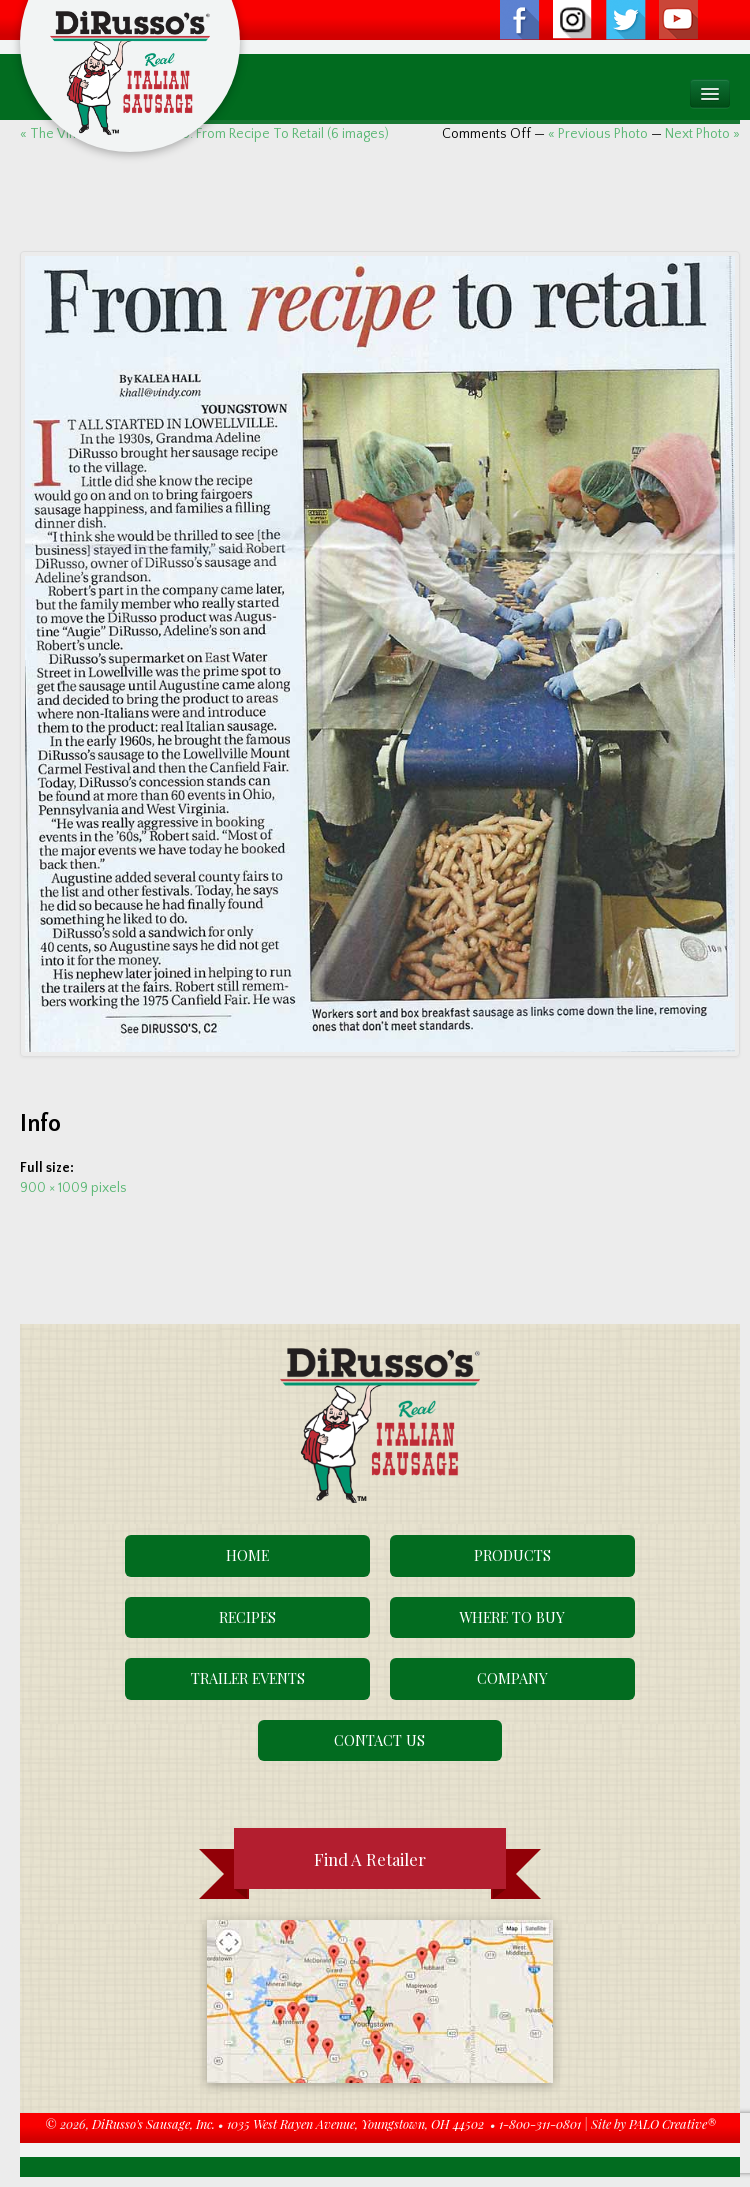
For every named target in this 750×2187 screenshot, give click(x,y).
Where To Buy (512, 1617)
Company (512, 1678)
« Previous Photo (598, 134)
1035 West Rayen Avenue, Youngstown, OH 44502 (355, 2123)
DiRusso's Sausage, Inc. (153, 2123)
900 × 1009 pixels (73, 1188)
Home (247, 1555)
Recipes (247, 1617)
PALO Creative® (672, 2123)
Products (512, 1555)
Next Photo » (702, 134)
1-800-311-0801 (540, 2123)
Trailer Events (248, 1678)
